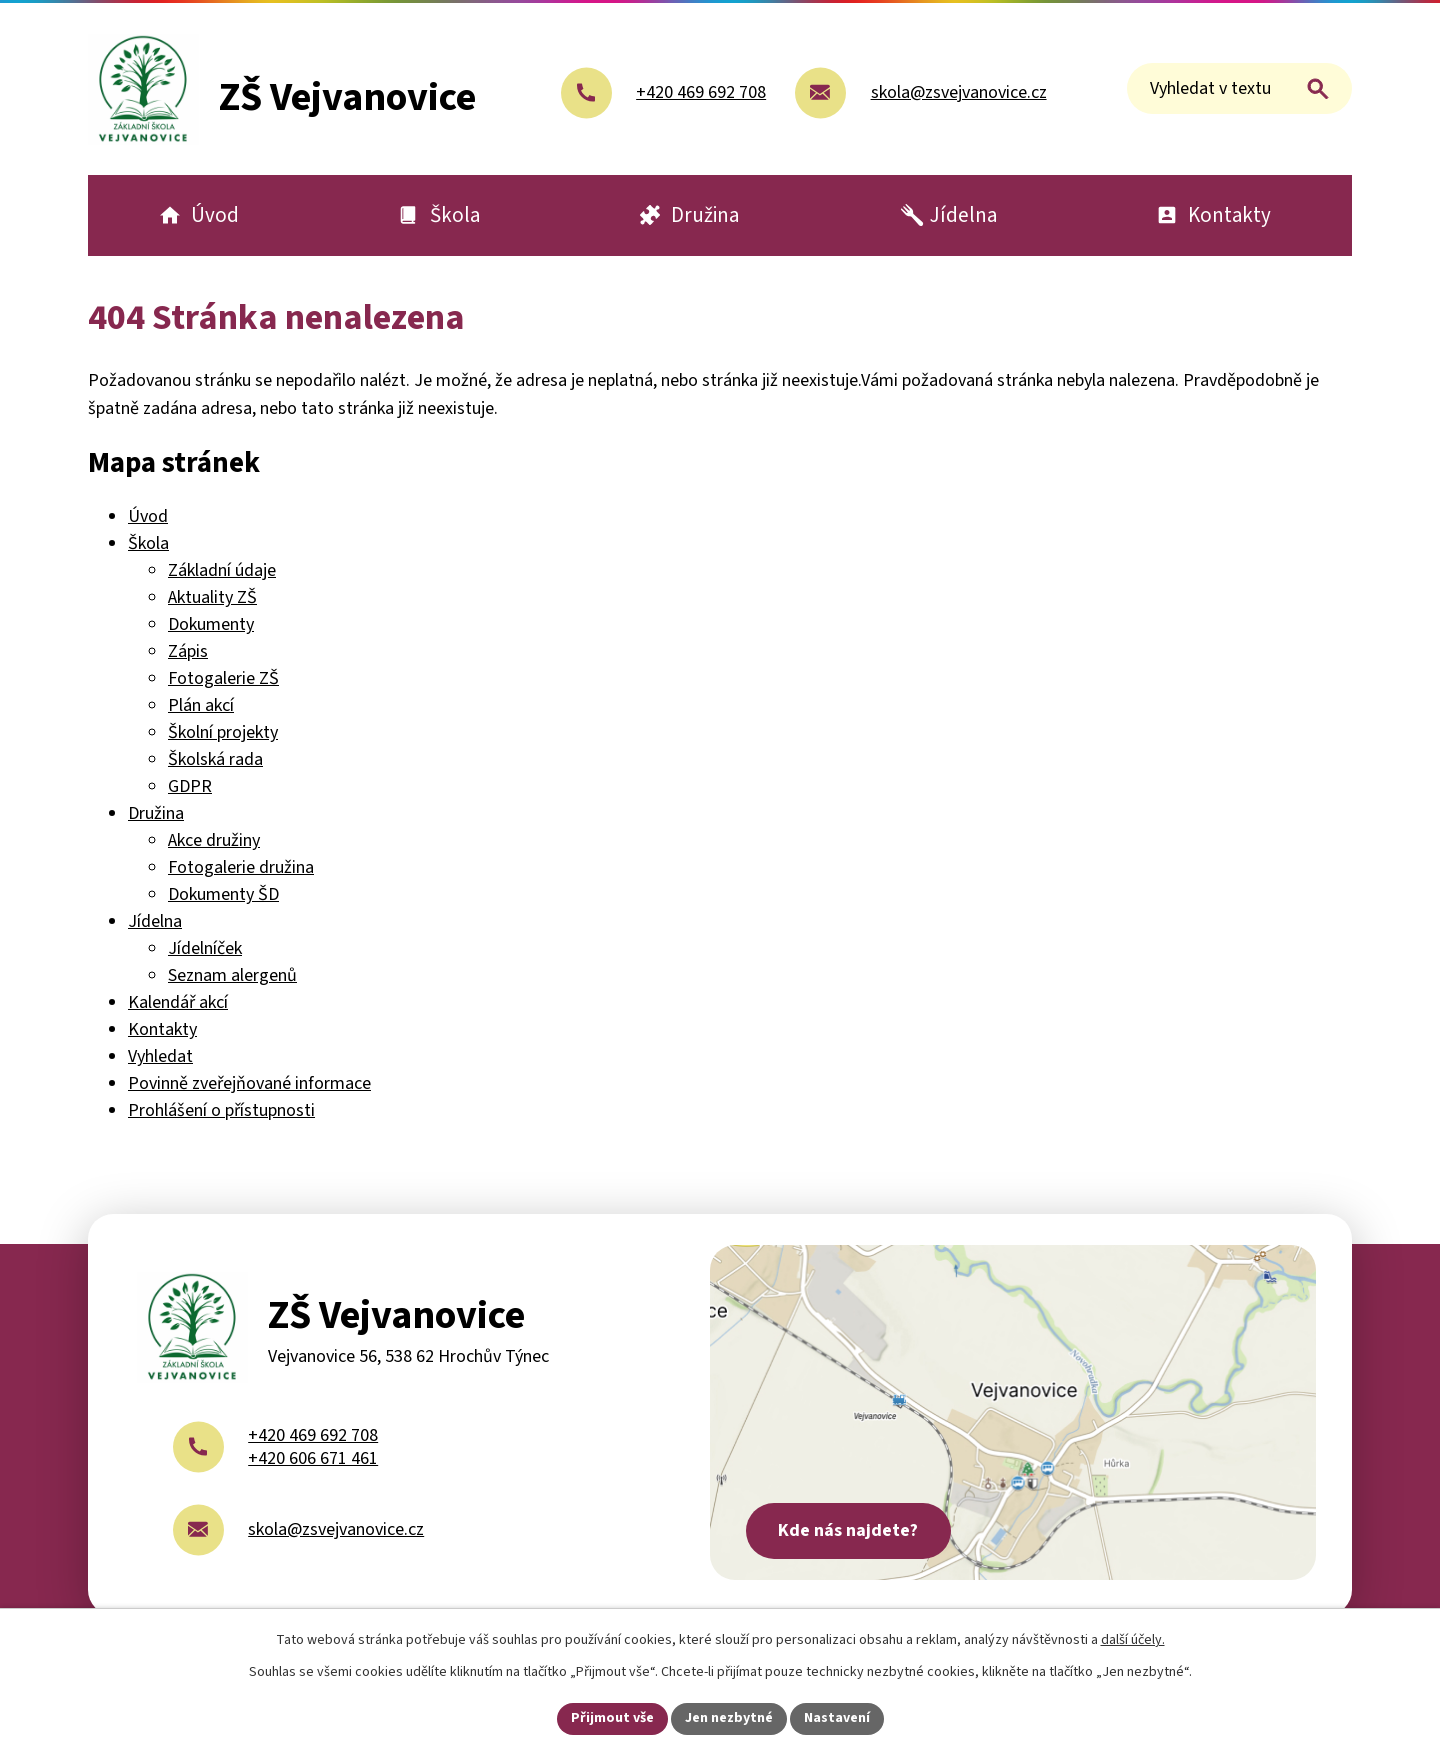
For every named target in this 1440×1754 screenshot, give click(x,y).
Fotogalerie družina (241, 867)
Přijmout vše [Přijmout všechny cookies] (612, 1718)
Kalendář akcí (178, 1002)
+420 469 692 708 (313, 1435)
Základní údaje (222, 570)
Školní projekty (223, 732)
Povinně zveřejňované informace (249, 1083)
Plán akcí (201, 705)
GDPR (190, 786)
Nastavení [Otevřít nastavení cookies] (837, 1718)
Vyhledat (160, 1056)
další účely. (1133, 1640)
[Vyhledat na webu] (1239, 88)
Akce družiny (214, 840)
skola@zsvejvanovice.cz (336, 1529)
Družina (156, 813)
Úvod (148, 516)
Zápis (188, 651)
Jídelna (155, 921)
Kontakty (162, 1029)
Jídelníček (205, 948)
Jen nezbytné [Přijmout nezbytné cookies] (729, 1718)
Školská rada (215, 759)
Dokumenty (211, 624)
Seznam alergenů (232, 975)
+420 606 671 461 (313, 1458)
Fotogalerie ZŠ (223, 678)
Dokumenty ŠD (223, 894)
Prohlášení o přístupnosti (221, 1110)
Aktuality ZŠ (212, 597)
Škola (148, 543)
